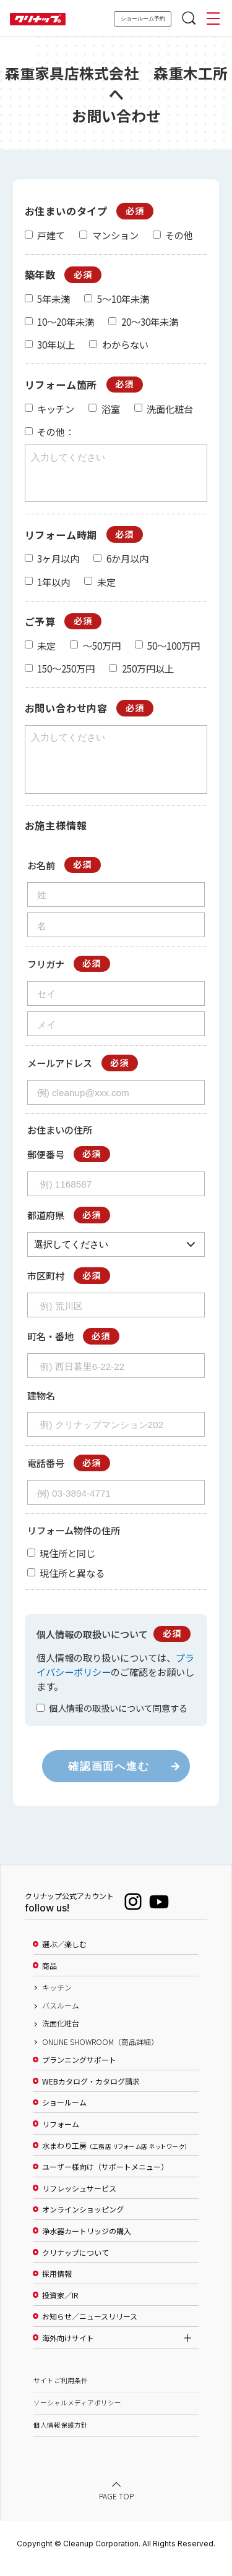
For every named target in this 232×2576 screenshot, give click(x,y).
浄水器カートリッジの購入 (86, 2242)
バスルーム (60, 2016)
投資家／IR (60, 2306)
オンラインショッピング (83, 2220)
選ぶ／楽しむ (64, 1955)
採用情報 (57, 2285)
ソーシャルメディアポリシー (77, 2413)
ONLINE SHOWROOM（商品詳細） (100, 2053)
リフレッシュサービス (79, 2199)
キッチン (57, 1999)
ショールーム (64, 2114)
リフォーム (60, 2135)
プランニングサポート (79, 2071)
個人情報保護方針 (60, 2436)
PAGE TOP (116, 2507)
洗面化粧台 (60, 2034)
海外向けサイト (68, 2349)
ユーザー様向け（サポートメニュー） (105, 2178)
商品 (49, 1977)
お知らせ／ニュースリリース (89, 2327)
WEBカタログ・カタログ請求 (91, 2093)
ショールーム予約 (143, 18)
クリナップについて (75, 2264)
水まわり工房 (114, 2157)
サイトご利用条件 (60, 2391)
